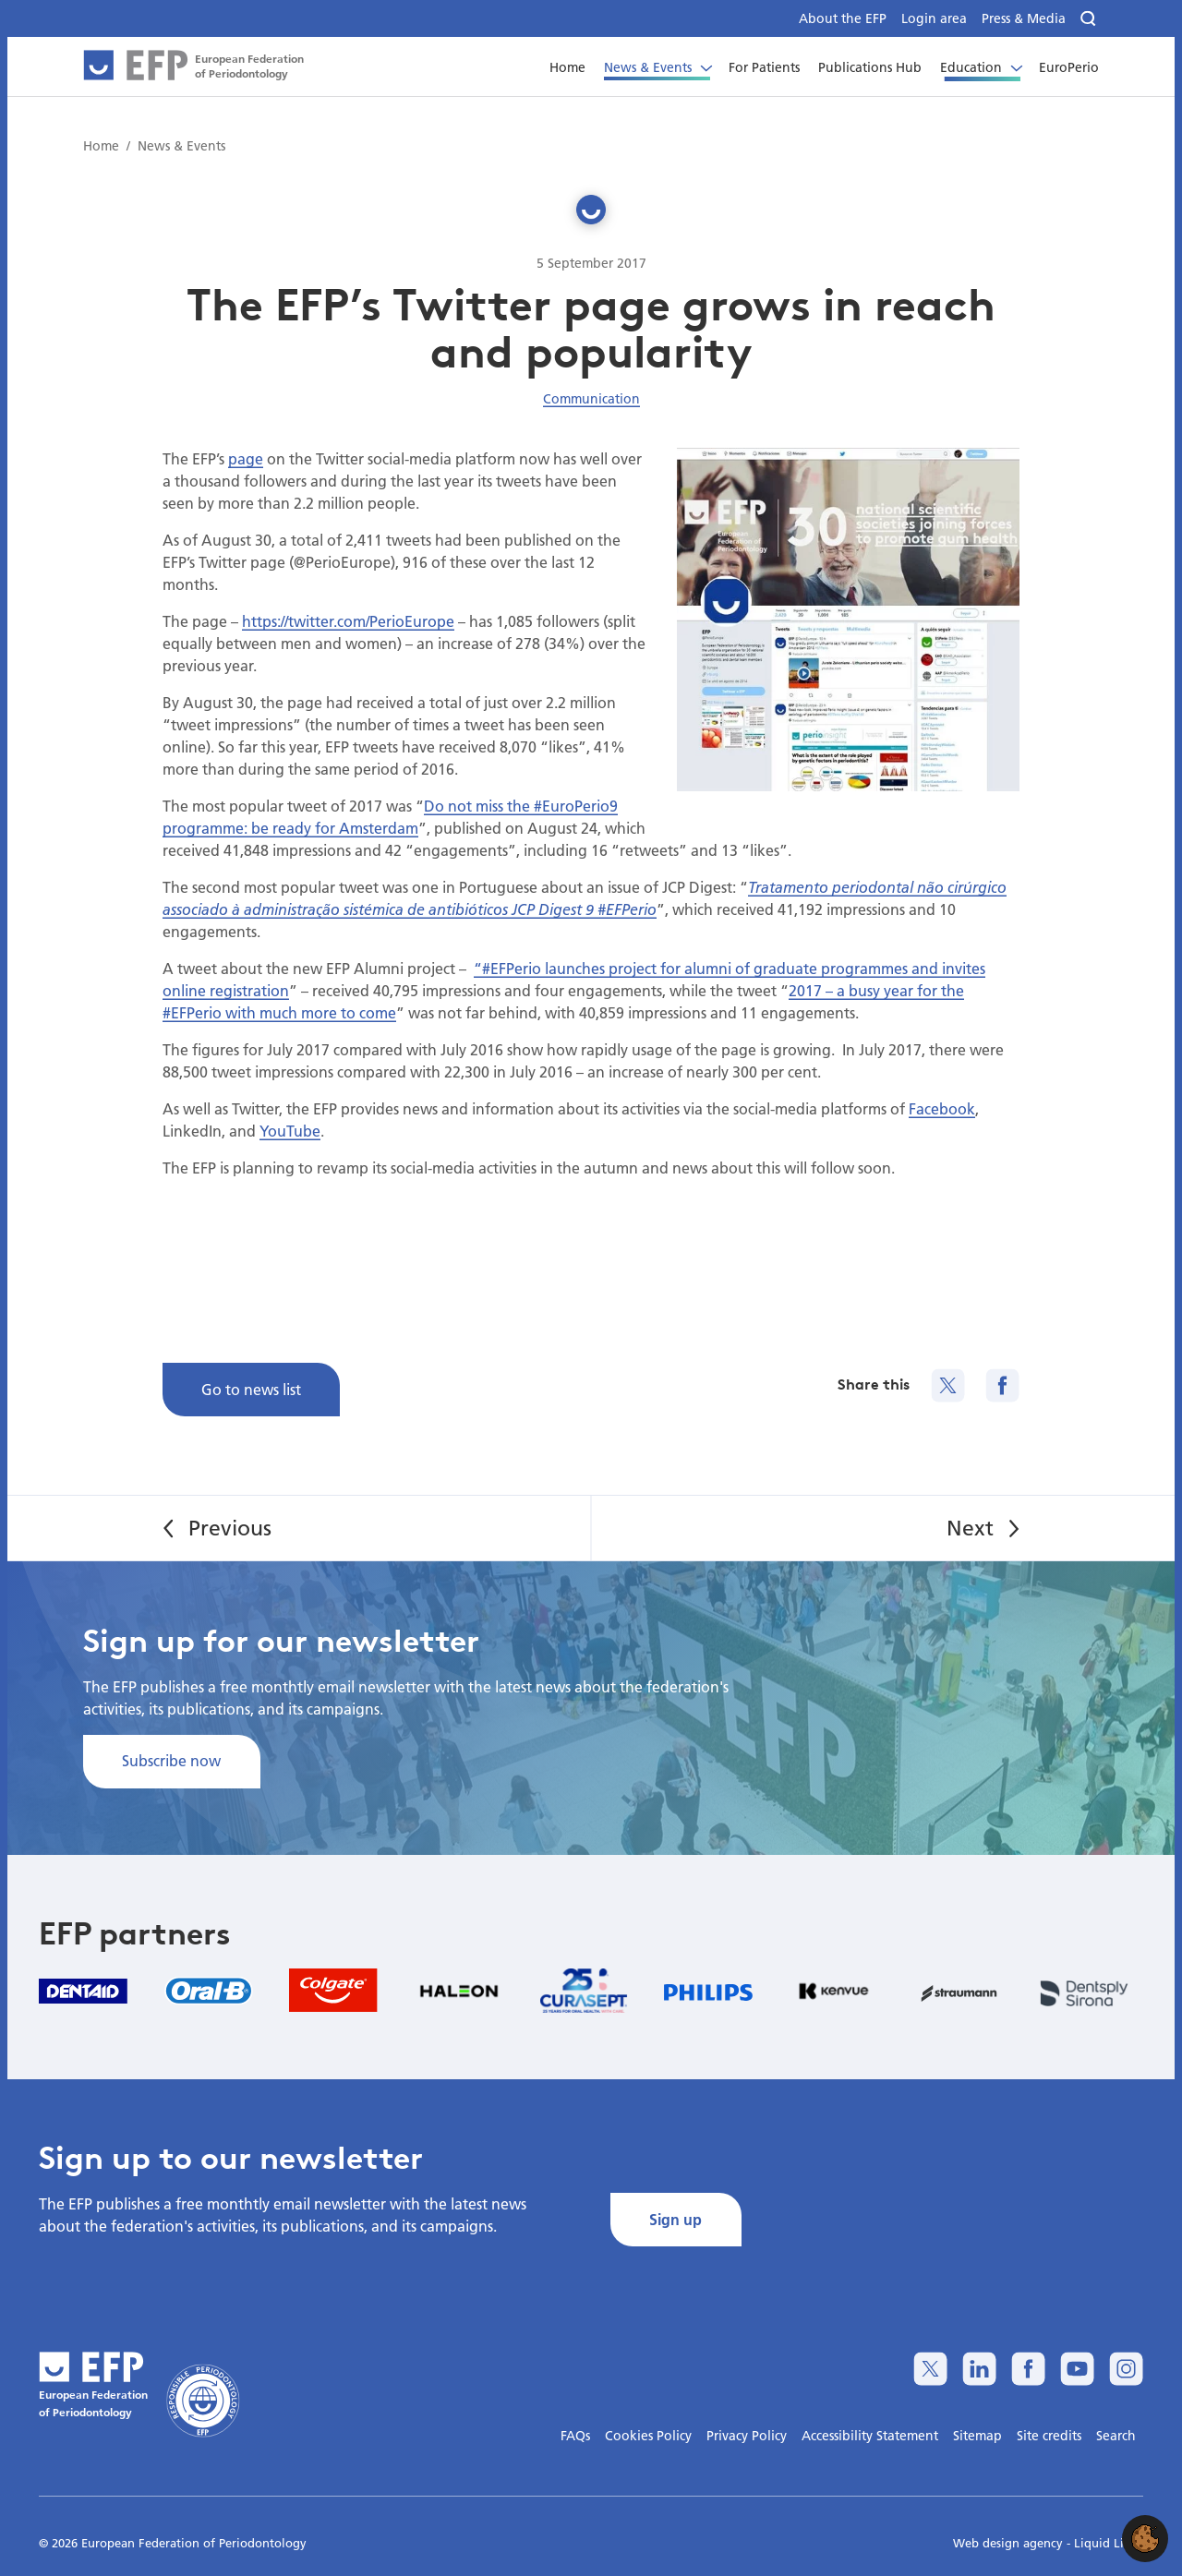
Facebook (942, 1108)
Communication (591, 399)
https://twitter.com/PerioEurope (348, 621)
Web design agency (1010, 2542)
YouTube (289, 1130)
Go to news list (251, 1389)
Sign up (675, 2219)
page (245, 458)
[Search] (1089, 19)
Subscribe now (171, 1760)
